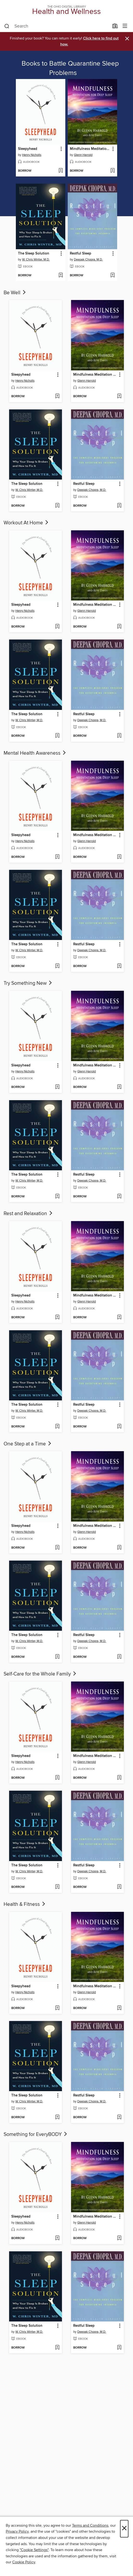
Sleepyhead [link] (27, 149)
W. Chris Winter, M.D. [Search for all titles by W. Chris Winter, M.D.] (36, 259)
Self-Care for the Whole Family (40, 1674)
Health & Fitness (25, 1904)
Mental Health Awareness (35, 753)
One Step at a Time (28, 1444)
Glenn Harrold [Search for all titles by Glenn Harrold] (83, 155)
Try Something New (28, 983)
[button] (61, 149)
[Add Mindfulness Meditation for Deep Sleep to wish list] (112, 171)
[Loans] (115, 27)
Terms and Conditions (90, 2525)
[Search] (7, 26)
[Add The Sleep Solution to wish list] (61, 275)
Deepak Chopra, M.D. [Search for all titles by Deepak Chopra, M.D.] (88, 259)
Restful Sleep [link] (80, 253)
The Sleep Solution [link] (33, 253)
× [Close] (124, 2529)
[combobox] (56, 26)
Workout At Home (26, 523)
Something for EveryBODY (36, 2134)
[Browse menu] (125, 26)
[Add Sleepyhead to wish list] (61, 171)
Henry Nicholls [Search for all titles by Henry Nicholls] (31, 155)
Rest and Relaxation (28, 1214)
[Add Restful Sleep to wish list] (112, 275)
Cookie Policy (23, 2562)
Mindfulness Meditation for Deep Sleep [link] (90, 149)
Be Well (15, 293)
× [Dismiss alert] (127, 39)
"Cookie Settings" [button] (34, 2550)
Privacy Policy (17, 2531)
